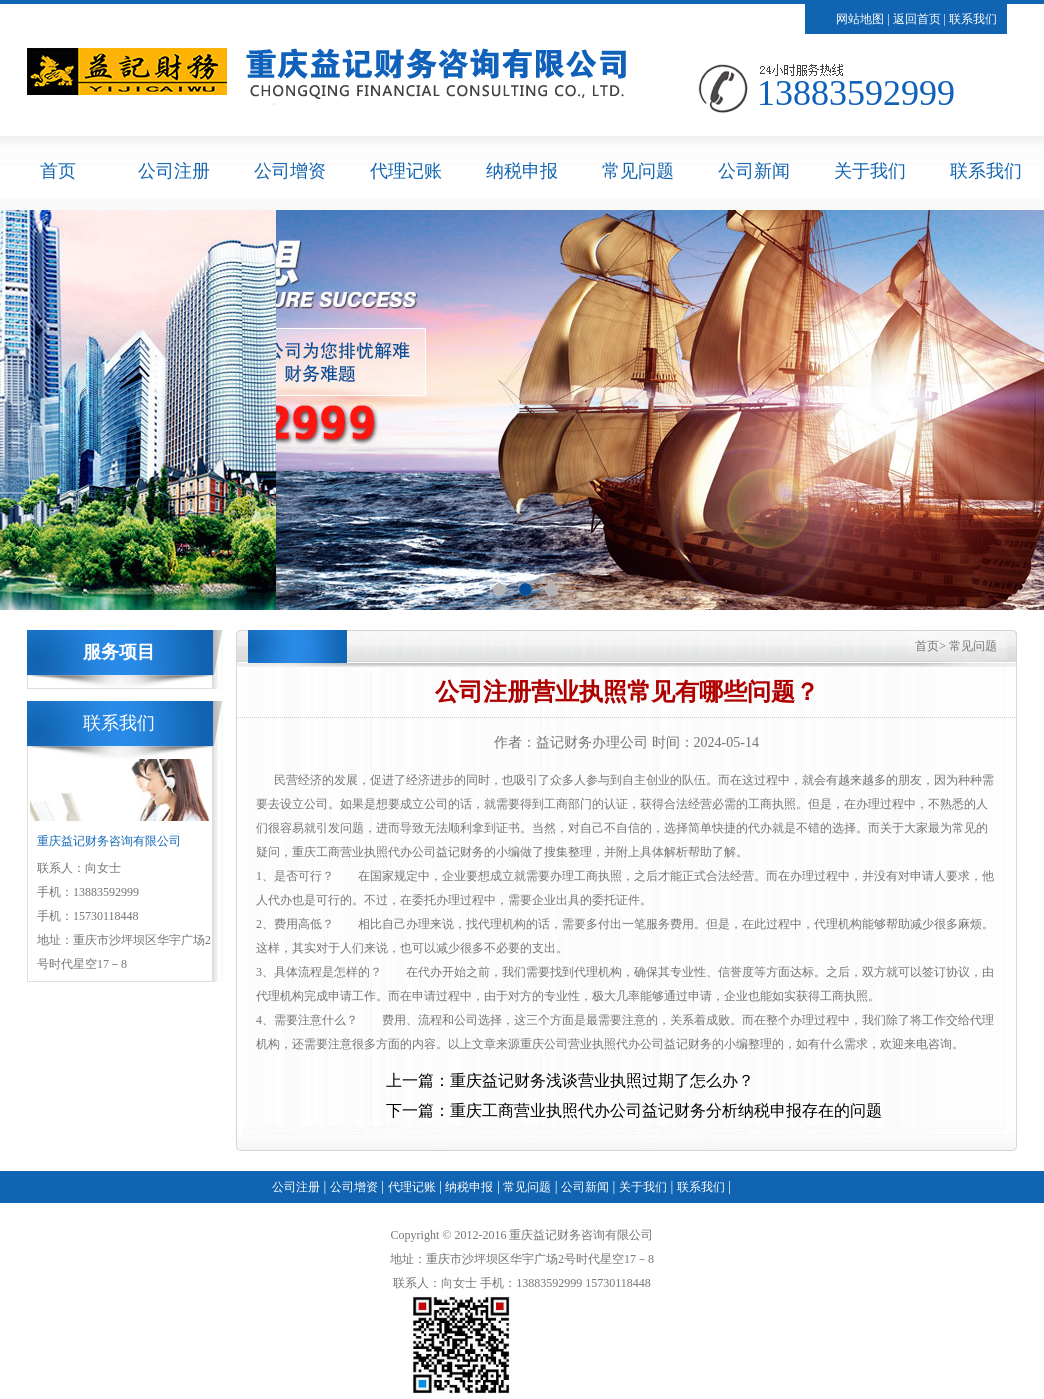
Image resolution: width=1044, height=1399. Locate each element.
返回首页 (917, 19)
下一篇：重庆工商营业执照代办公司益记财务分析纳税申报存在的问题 (634, 1110)
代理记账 (406, 171)
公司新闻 (754, 171)
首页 (58, 171)
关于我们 (870, 171)
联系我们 (973, 19)
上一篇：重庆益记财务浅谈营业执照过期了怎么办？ (570, 1080)
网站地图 (860, 19)
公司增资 (290, 171)
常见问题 (638, 171)
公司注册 (174, 171)
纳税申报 (522, 171)
